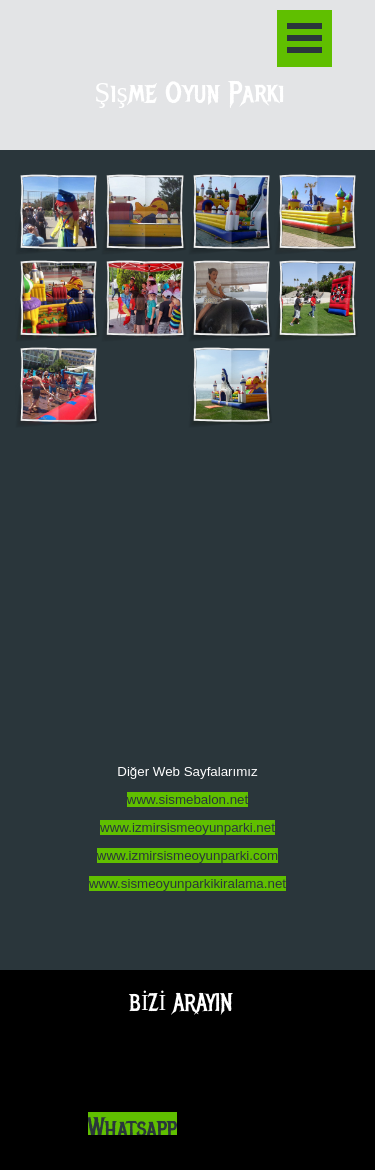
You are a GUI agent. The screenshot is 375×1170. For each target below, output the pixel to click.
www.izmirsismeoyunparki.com (187, 855)
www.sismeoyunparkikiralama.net (187, 883)
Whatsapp (132, 1128)
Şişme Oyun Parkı (189, 93)
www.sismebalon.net (188, 799)
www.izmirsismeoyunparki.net (187, 827)
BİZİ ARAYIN (181, 1002)
